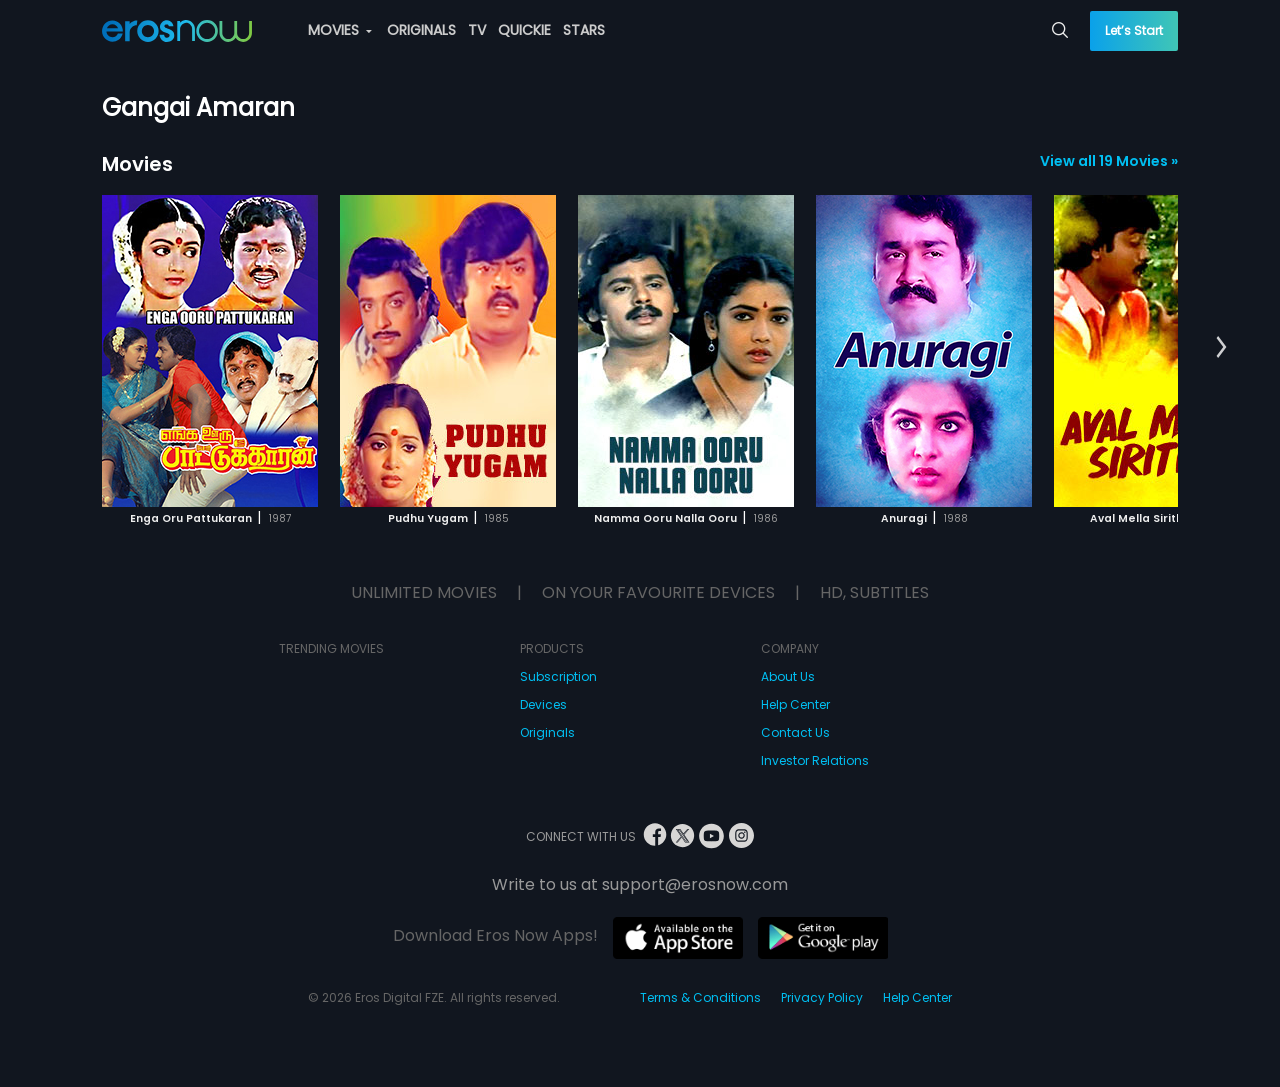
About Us (788, 676)
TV (477, 30)
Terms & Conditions (700, 997)
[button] (1221, 348)
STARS (584, 30)
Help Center (795, 704)
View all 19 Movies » (1109, 161)
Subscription (558, 676)
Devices (543, 704)
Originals (547, 732)
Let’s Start (1134, 30)
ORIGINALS (421, 30)
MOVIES (340, 30)
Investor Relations (815, 760)
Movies (137, 164)
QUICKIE (524, 30)
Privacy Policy (822, 997)
